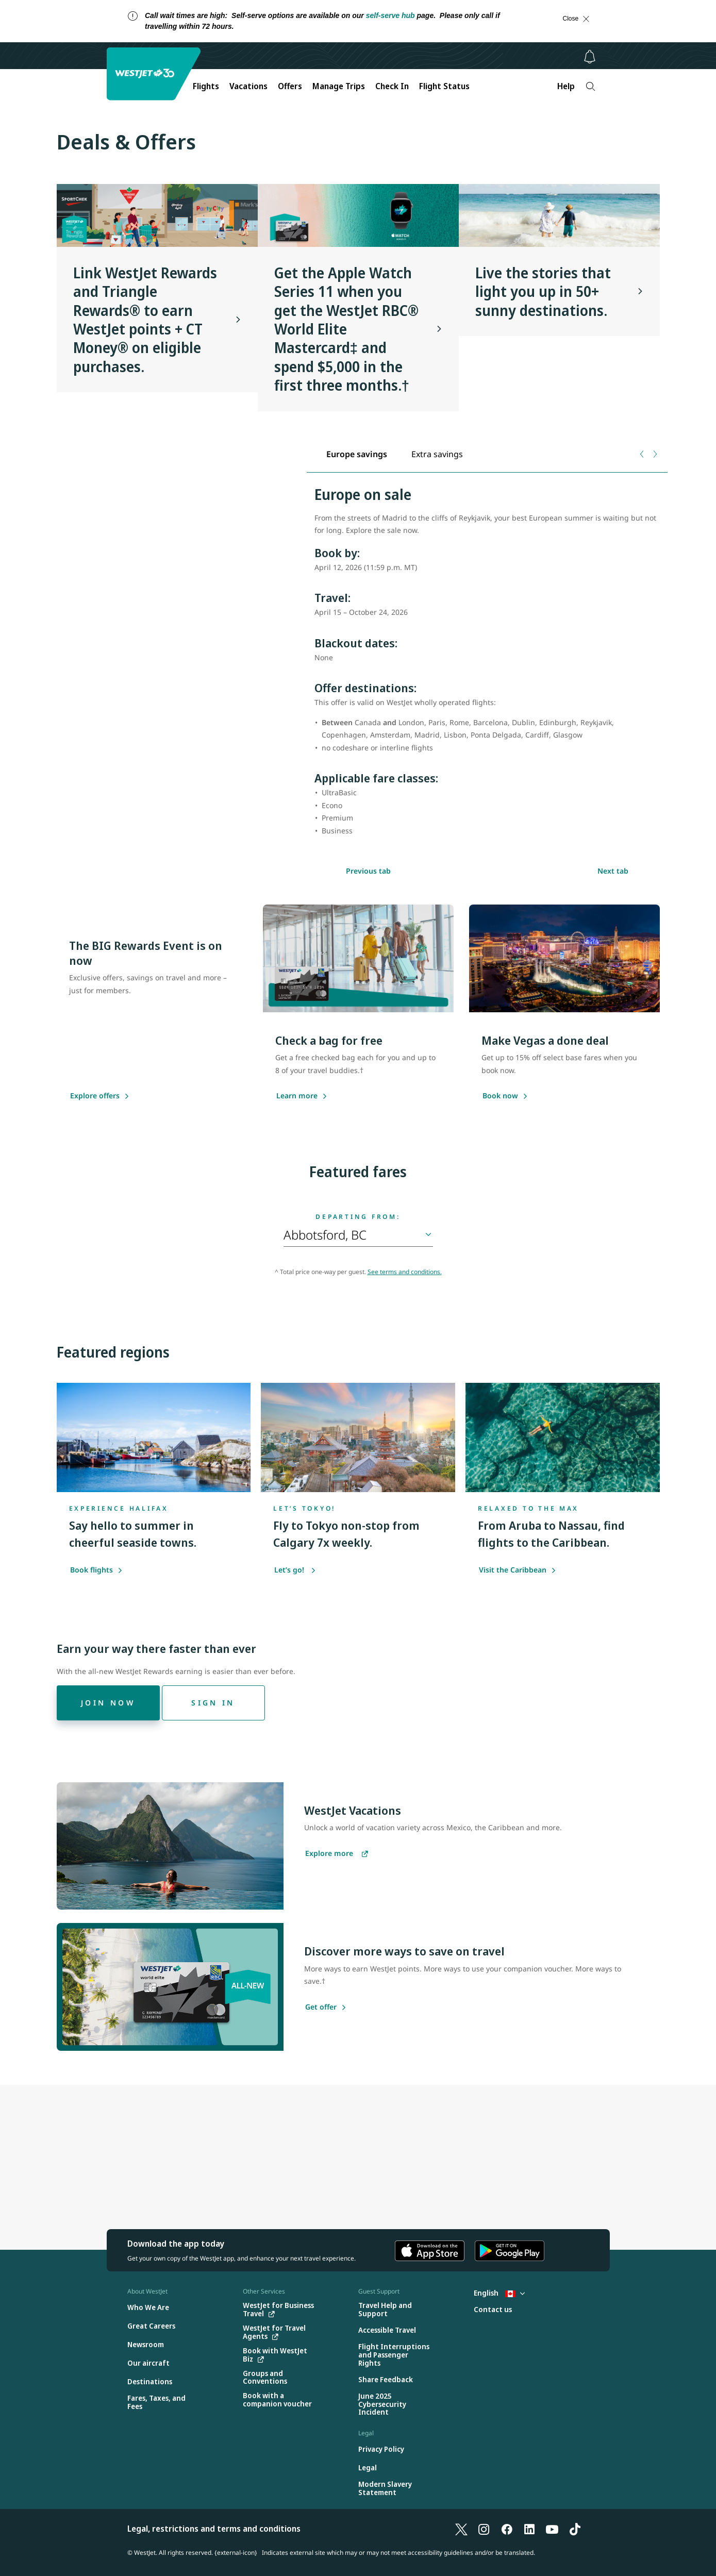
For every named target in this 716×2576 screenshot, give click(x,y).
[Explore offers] (95, 1096)
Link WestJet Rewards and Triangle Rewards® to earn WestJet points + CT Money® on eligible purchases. (145, 319)
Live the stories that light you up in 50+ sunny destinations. (543, 291)
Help (566, 86)
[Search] (590, 86)
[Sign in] (213, 1702)
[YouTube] (552, 2528)
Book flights (96, 1570)
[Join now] (108, 1702)
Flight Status (444, 86)
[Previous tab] (642, 454)
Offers (290, 86)
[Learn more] (297, 1096)
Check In (392, 86)
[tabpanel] (487, 667)
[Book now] (500, 1096)
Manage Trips (338, 86)
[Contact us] (493, 2309)
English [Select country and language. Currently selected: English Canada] (499, 2293)
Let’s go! (295, 1570)
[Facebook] (507, 2528)
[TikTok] (575, 2528)
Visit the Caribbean (517, 1570)
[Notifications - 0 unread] (590, 56)
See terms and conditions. (405, 1271)
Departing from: (357, 1217)
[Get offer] (321, 2007)
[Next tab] (655, 454)
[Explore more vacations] (337, 1854)
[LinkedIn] (529, 2528)
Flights (206, 86)
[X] (461, 2528)
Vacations (248, 86)
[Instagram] (484, 2528)
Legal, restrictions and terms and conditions (214, 2528)
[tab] (356, 454)
